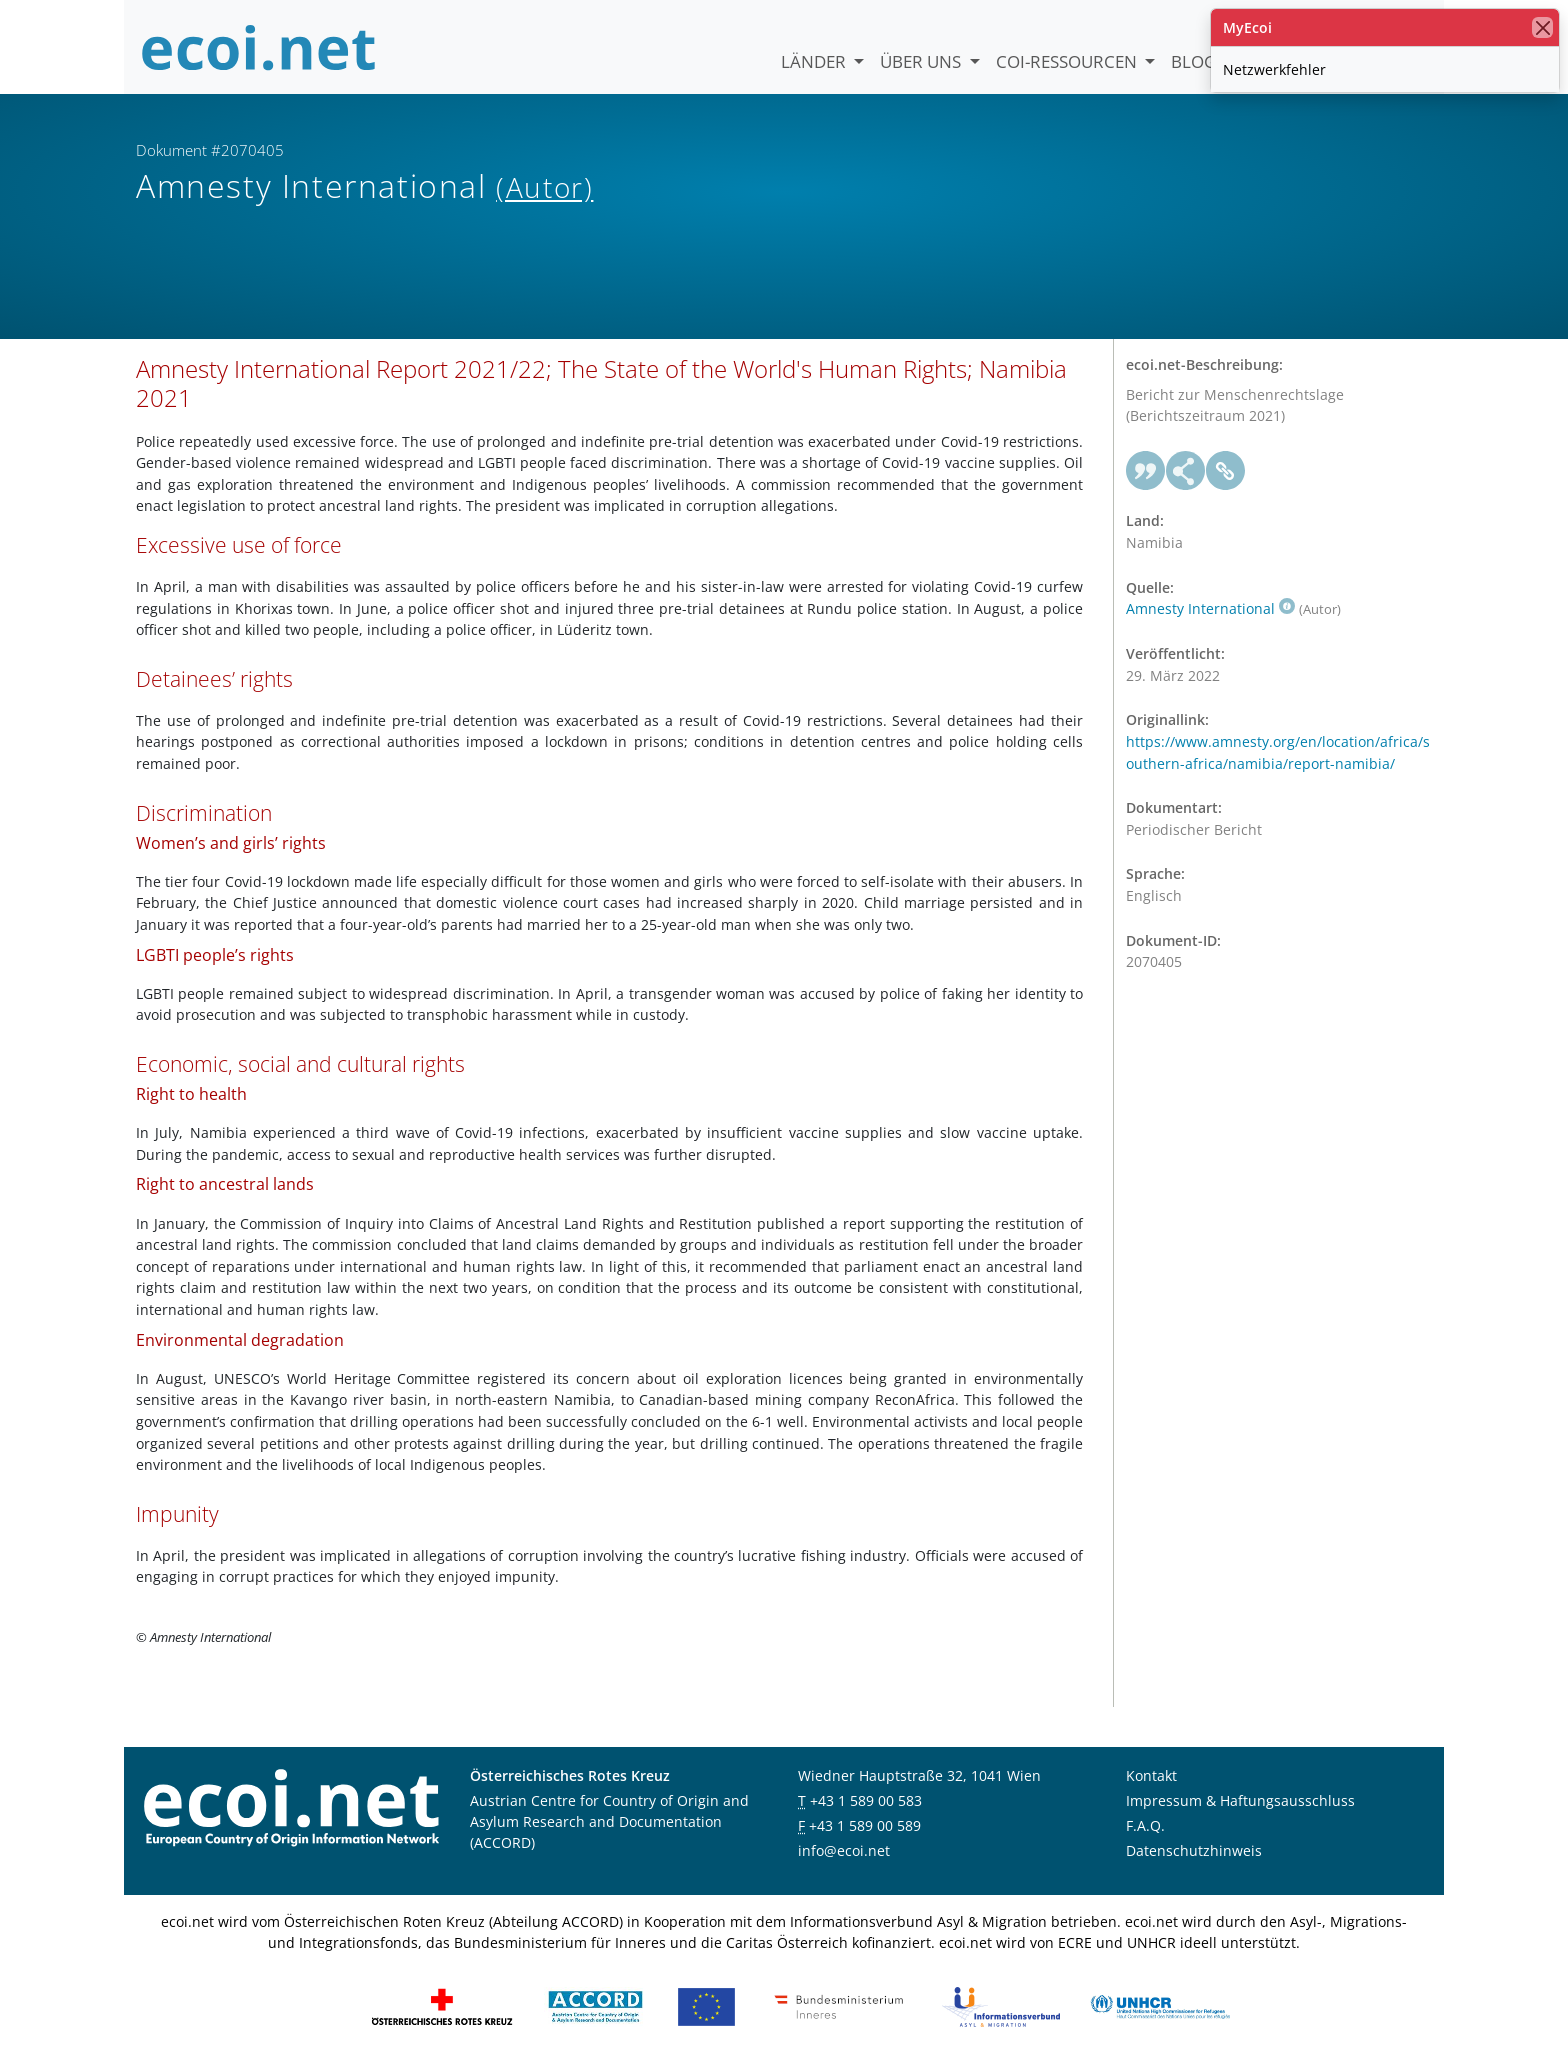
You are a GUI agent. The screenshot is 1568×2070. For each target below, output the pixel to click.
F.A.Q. (1145, 1825)
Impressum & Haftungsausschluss (1240, 1800)
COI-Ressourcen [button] (1068, 61)
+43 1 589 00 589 (865, 1825)
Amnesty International (1210, 608)
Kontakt (1151, 1775)
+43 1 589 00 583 (866, 1800)
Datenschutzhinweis (1194, 1850)
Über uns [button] (922, 61)
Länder (815, 61)
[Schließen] (1542, 27)
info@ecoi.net (844, 1850)
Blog (1193, 61)
